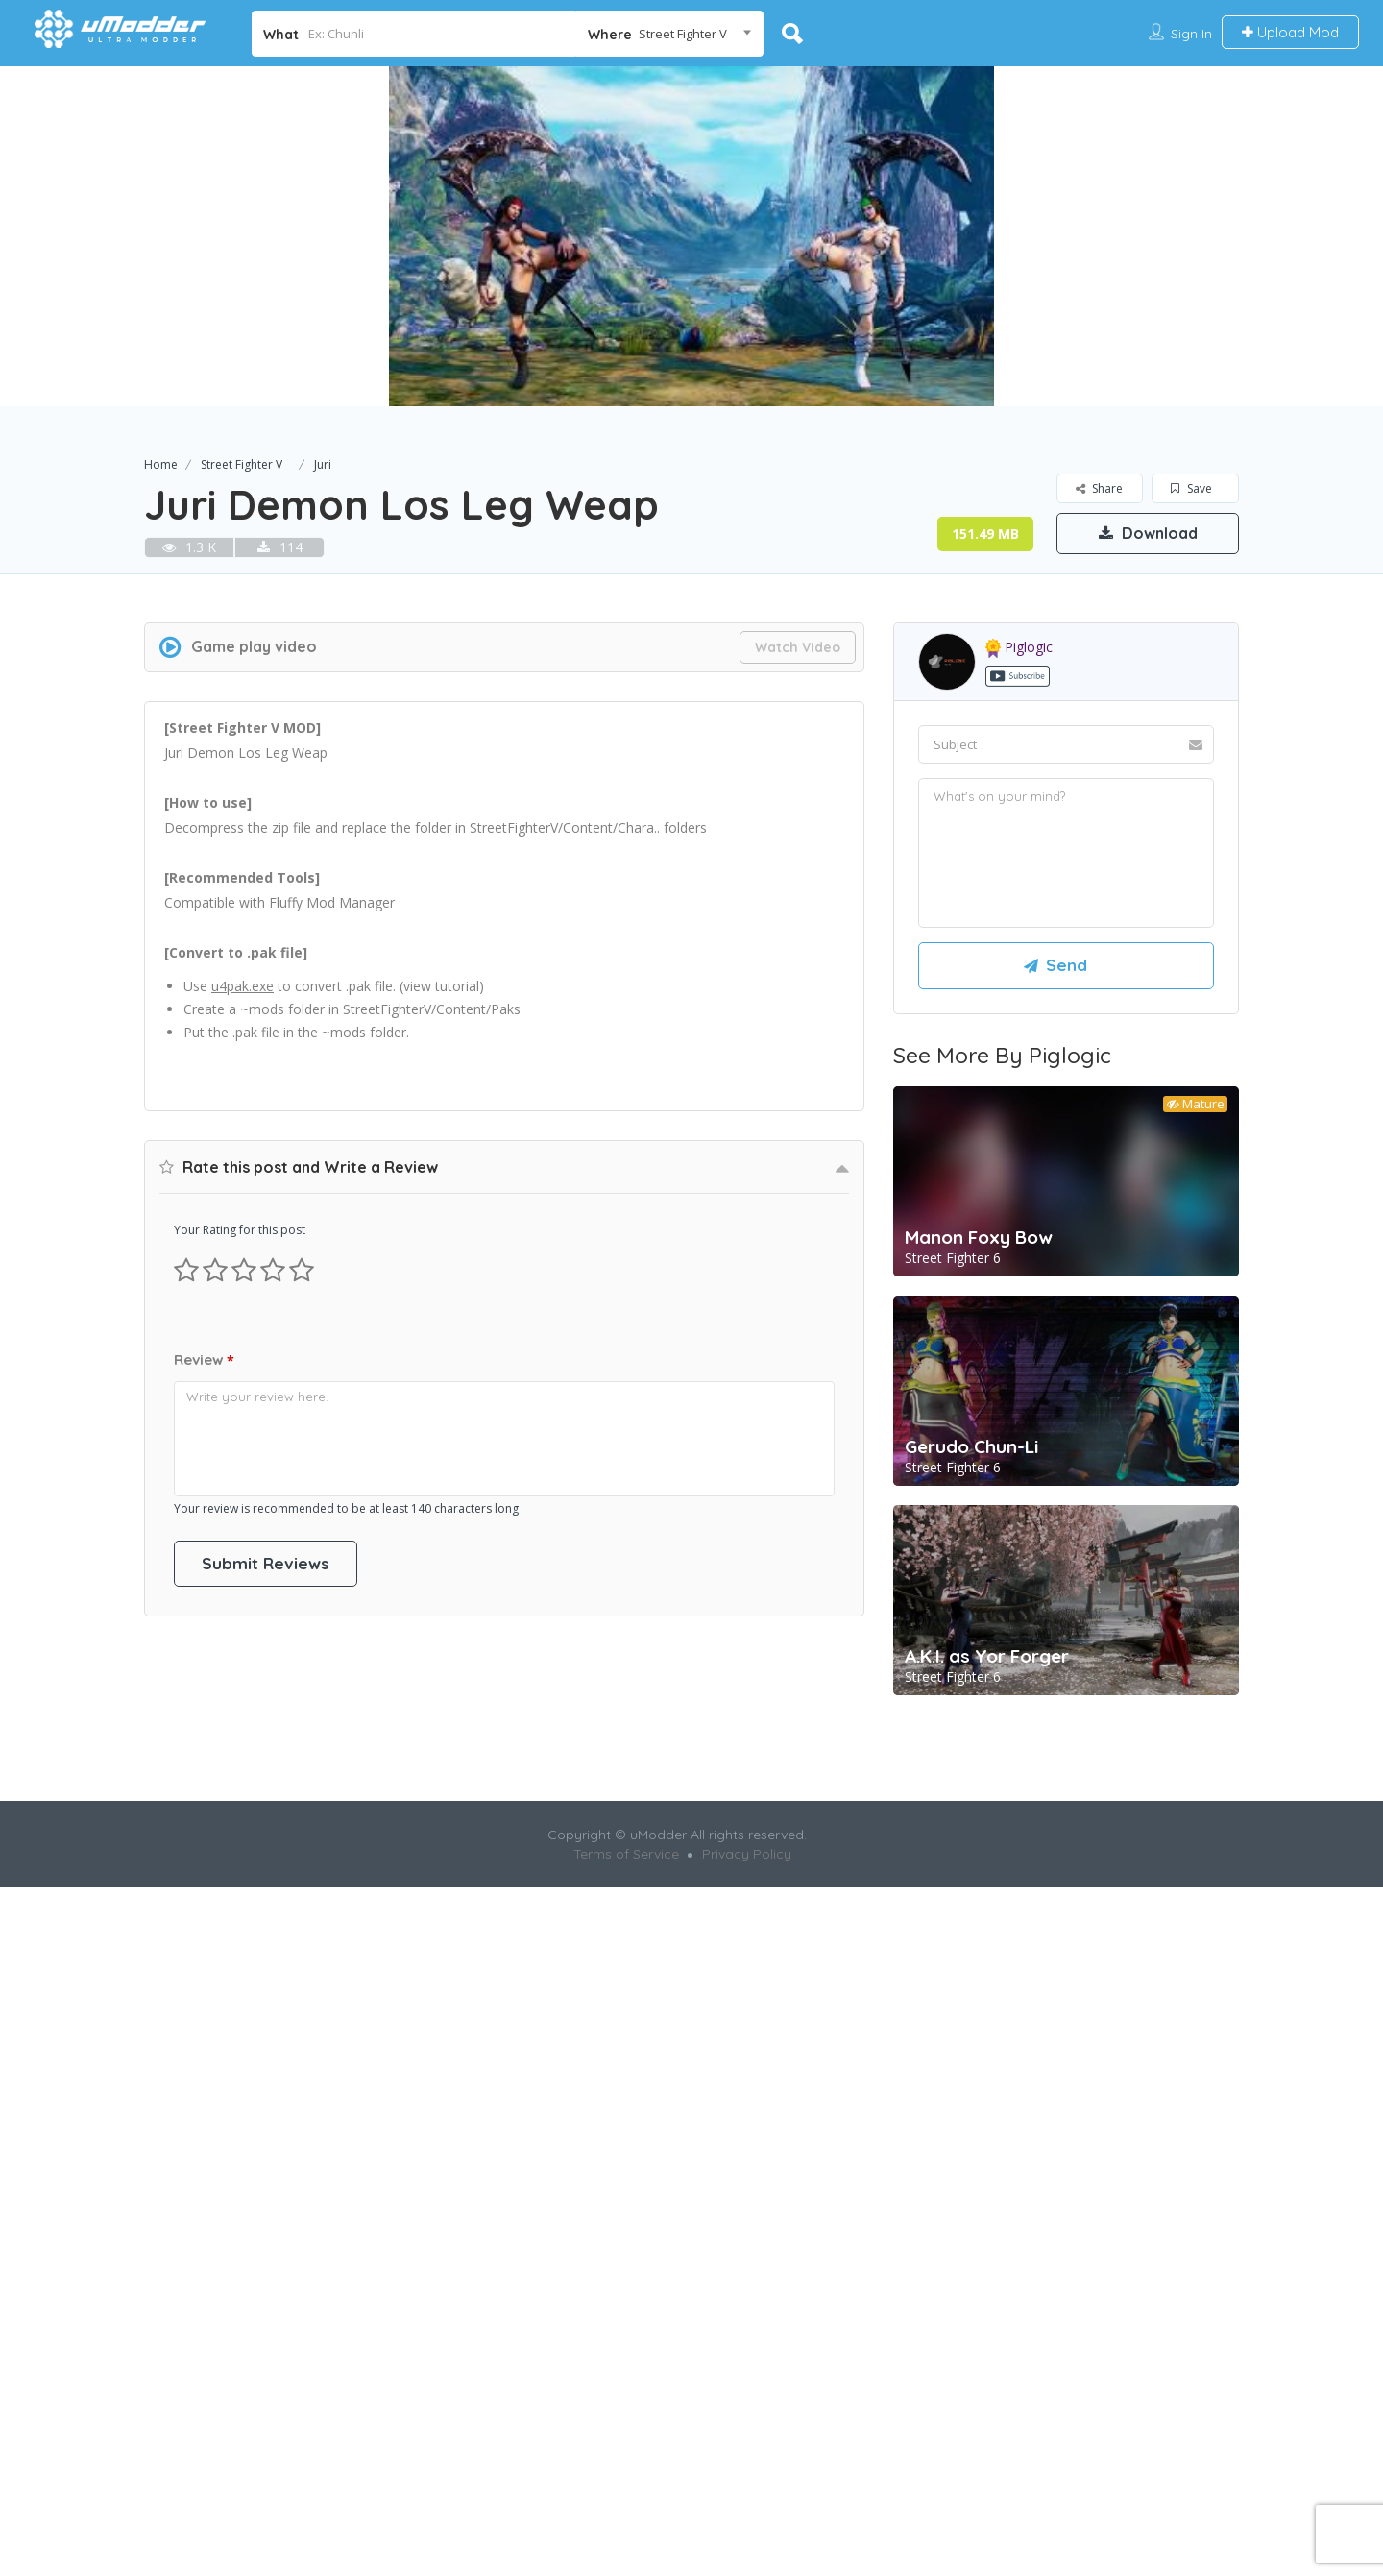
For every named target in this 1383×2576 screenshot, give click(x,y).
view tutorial (441, 986)
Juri (322, 464)
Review (204, 1918)
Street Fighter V (241, 464)
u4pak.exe (242, 986)
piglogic (1019, 647)
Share (1099, 488)
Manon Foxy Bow (979, 1237)
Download (1148, 533)
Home (161, 464)
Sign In (1191, 33)
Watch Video (797, 647)
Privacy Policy (746, 2274)
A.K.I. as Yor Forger (987, 1655)
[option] (691, 236)
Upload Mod (1290, 32)
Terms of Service (626, 2274)
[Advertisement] (504, 1230)
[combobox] (670, 34)
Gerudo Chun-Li (971, 1446)
